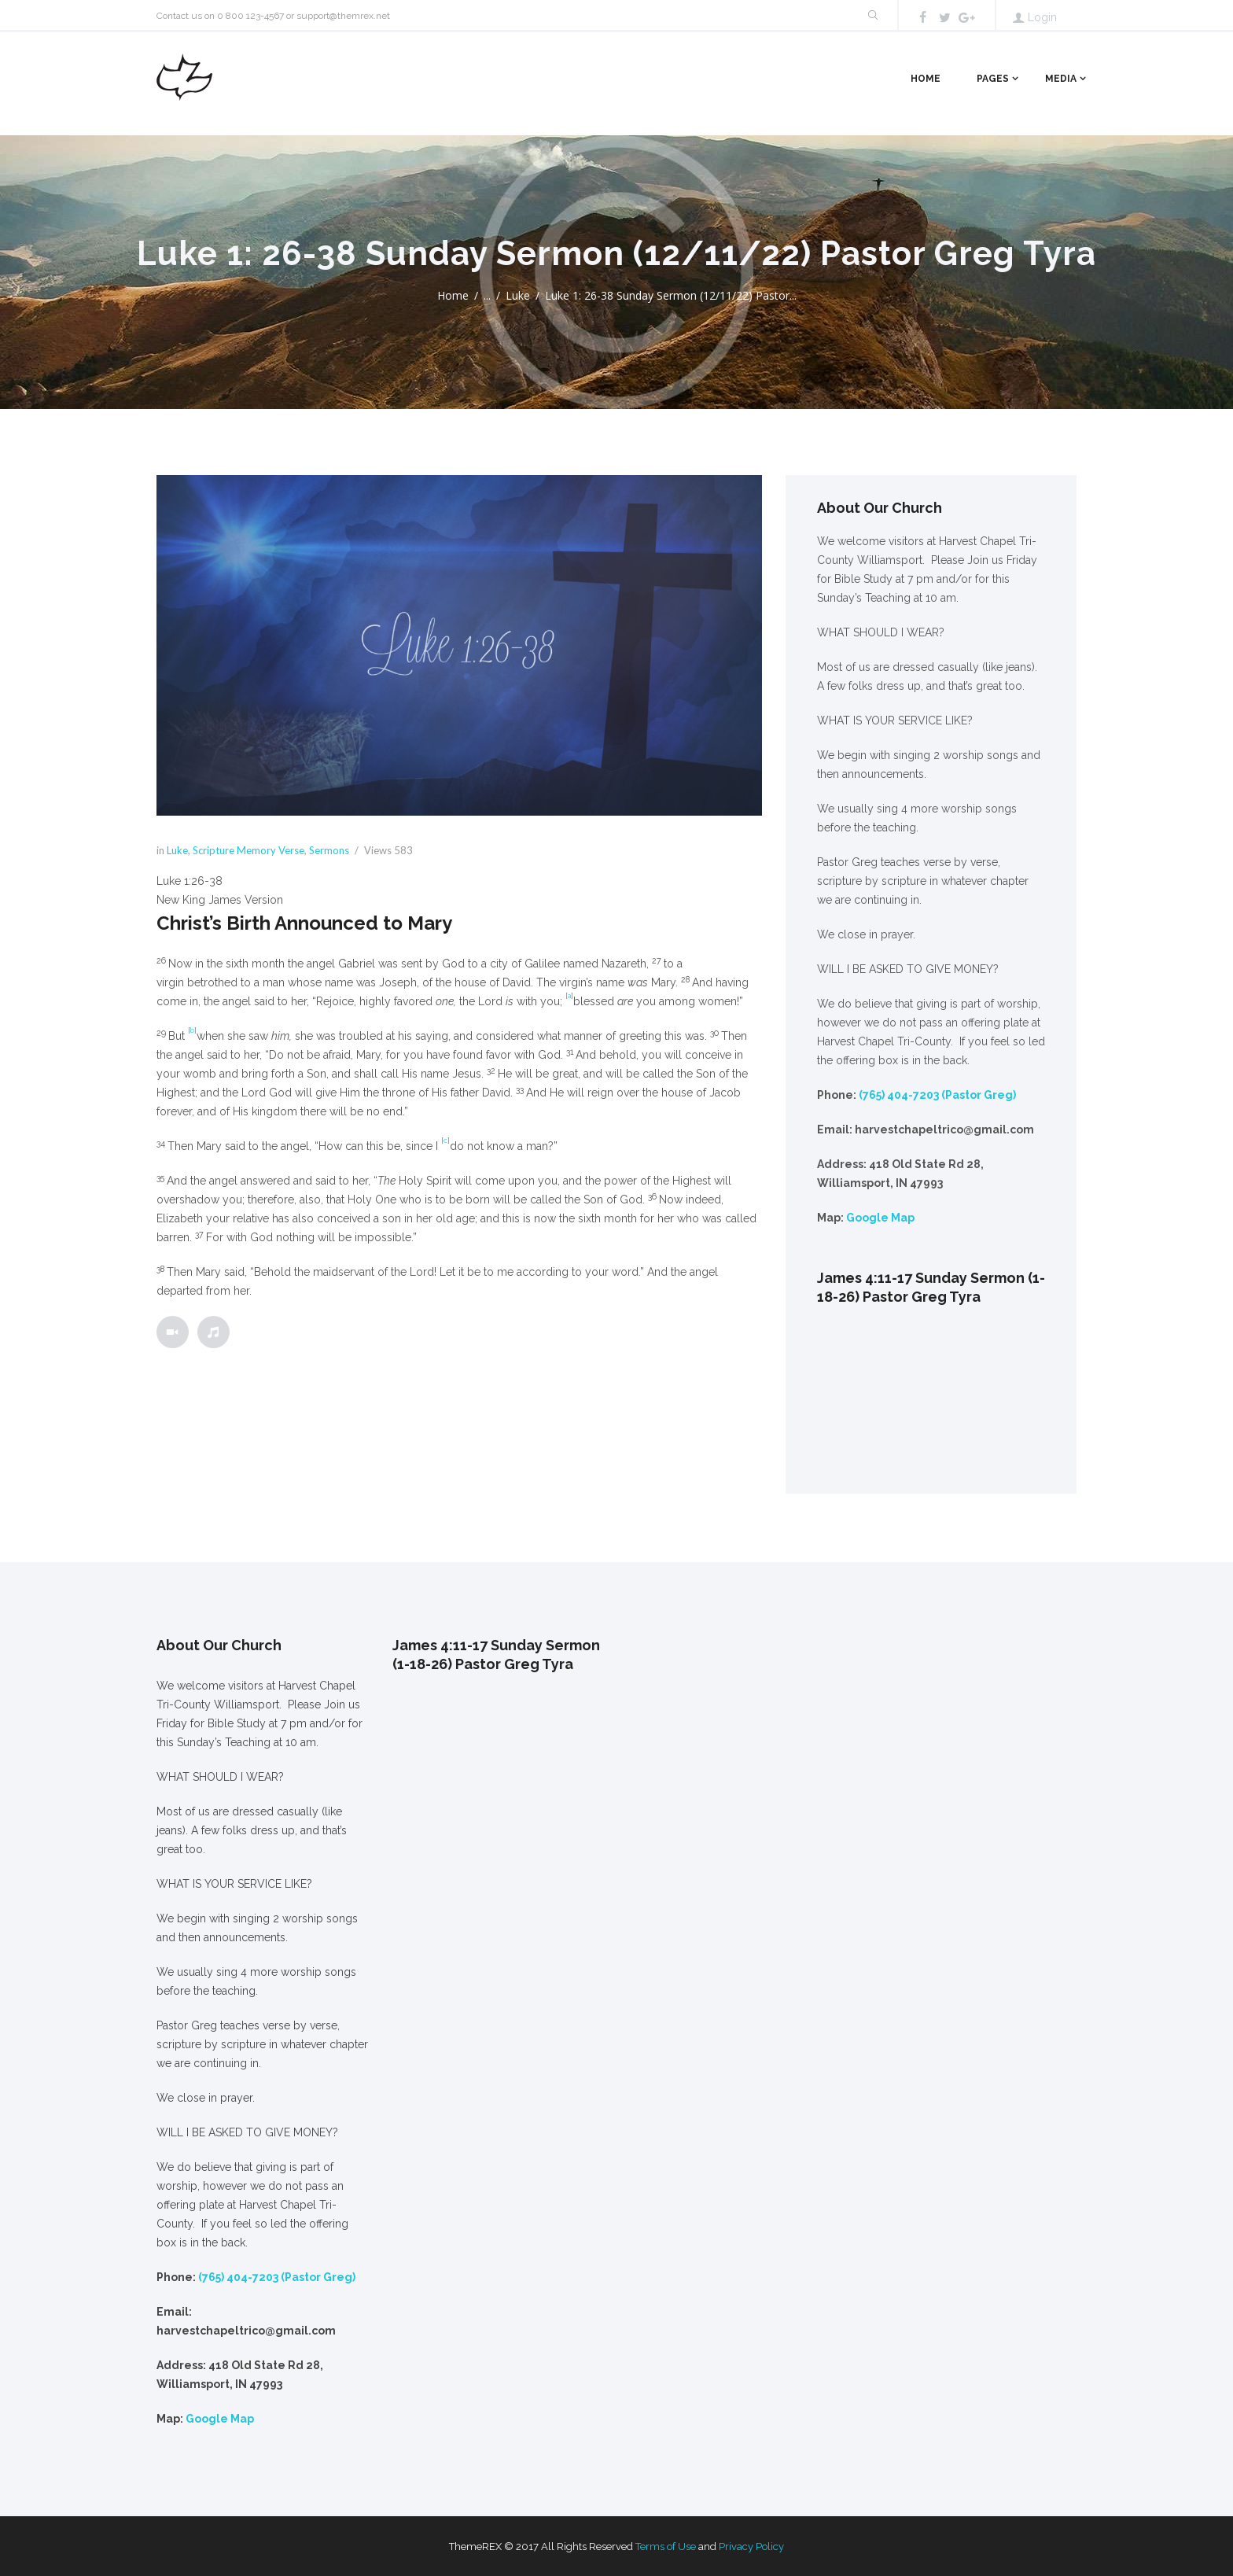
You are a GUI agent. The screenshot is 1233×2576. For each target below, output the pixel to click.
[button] (459, 881)
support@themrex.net (343, 15)
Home (925, 78)
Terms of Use (665, 2546)
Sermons (329, 850)
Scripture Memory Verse (248, 850)
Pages (993, 78)
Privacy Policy (751, 2546)
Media (1061, 78)
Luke (518, 295)
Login (1042, 17)
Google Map (880, 1217)
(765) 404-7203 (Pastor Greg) (937, 1095)
